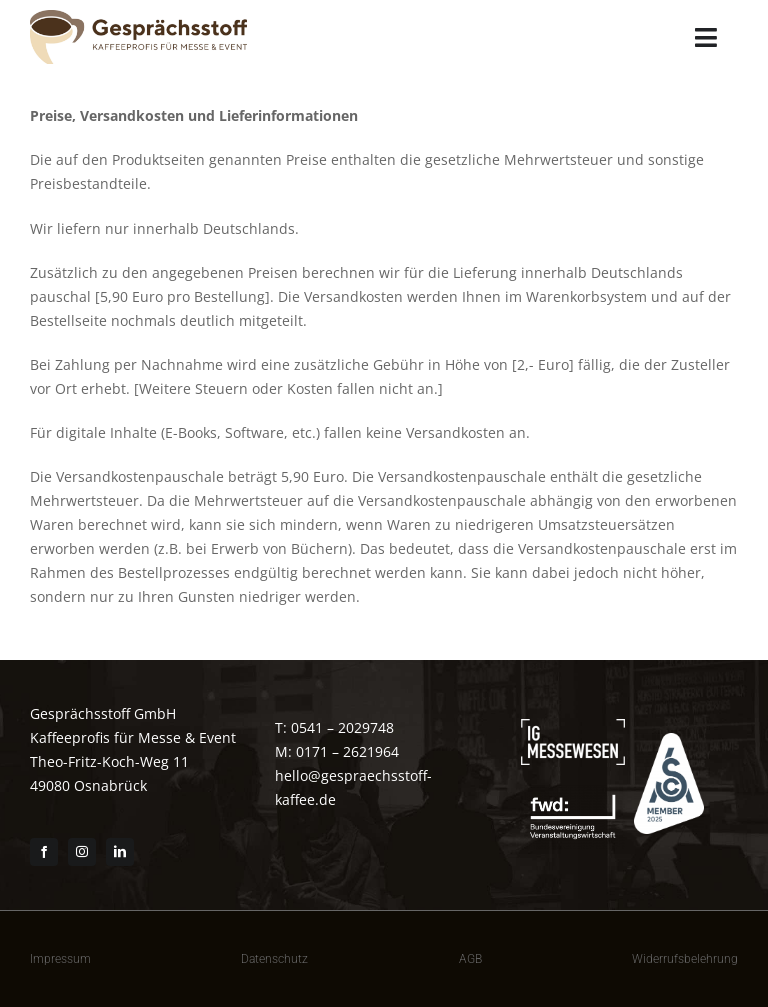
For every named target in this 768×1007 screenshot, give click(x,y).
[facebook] (44, 852)
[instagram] (82, 852)
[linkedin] (120, 852)
